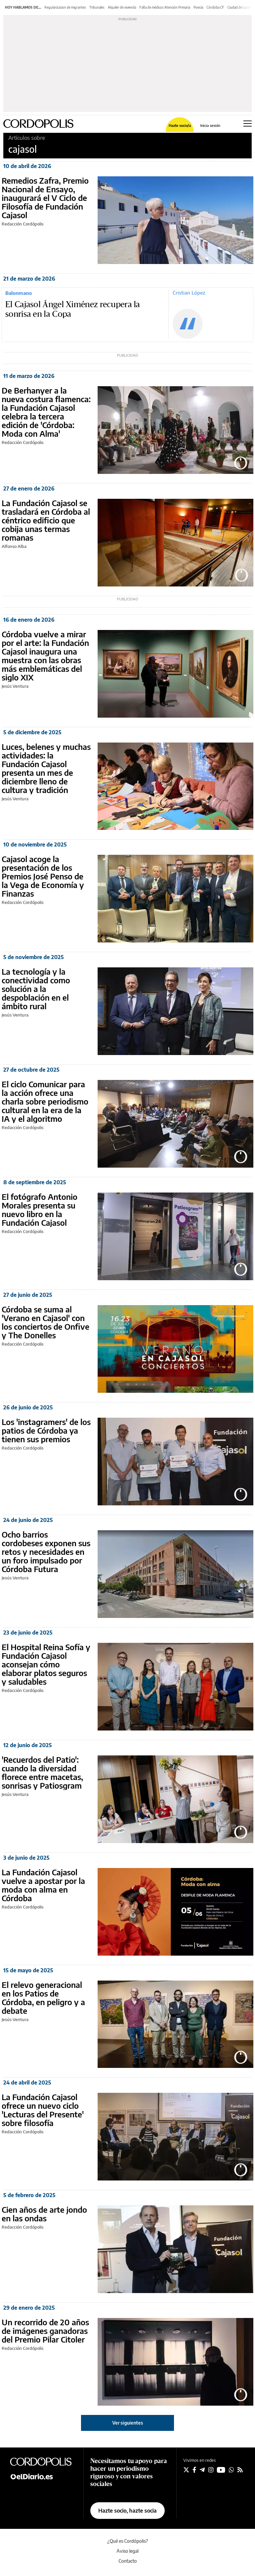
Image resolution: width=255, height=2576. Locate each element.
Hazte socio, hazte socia (127, 2510)
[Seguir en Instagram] (210, 2470)
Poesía (198, 7)
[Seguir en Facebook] (194, 2470)
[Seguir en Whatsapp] (231, 2470)
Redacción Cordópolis (22, 223)
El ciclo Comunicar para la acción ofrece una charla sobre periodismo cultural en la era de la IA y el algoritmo (45, 1101)
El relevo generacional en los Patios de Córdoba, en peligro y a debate (43, 1997)
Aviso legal (127, 2551)
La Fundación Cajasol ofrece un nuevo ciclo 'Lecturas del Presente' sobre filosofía (43, 2110)
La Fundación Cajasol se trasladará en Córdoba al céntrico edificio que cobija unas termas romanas (46, 520)
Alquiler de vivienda (122, 7)
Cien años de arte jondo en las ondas (44, 2213)
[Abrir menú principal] (247, 124)
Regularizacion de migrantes (65, 7)
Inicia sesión (210, 125)
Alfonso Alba (14, 546)
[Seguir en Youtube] (221, 2470)
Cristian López (189, 293)
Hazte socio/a (180, 125)
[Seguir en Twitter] (186, 2470)
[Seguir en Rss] (240, 2470)
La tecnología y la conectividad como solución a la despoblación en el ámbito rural (36, 988)
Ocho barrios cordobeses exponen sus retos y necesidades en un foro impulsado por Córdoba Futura (46, 1551)
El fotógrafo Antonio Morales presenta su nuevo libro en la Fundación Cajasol (39, 1209)
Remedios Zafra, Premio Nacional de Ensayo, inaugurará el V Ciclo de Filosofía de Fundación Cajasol (45, 197)
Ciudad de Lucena (240, 7)
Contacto (128, 2561)
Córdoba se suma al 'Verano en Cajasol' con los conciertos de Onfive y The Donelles (45, 1322)
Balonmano (18, 293)
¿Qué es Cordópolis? (127, 2541)
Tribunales (97, 7)
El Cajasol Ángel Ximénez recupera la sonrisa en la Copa (72, 309)
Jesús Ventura (15, 686)
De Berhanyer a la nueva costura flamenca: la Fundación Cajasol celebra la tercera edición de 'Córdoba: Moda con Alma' (46, 411)
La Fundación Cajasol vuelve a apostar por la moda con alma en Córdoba (43, 1885)
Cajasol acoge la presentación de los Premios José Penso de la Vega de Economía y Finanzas (43, 876)
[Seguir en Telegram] (202, 2470)
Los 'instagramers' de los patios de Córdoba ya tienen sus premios (46, 1430)
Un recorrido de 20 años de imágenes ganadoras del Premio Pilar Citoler (45, 2330)
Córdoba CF (215, 7)
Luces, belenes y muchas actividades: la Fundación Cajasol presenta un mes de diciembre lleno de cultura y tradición (46, 768)
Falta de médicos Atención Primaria (164, 7)
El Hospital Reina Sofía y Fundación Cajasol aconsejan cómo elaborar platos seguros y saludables (46, 1664)
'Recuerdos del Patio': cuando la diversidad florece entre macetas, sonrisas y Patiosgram (42, 1772)
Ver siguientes (127, 2423)
